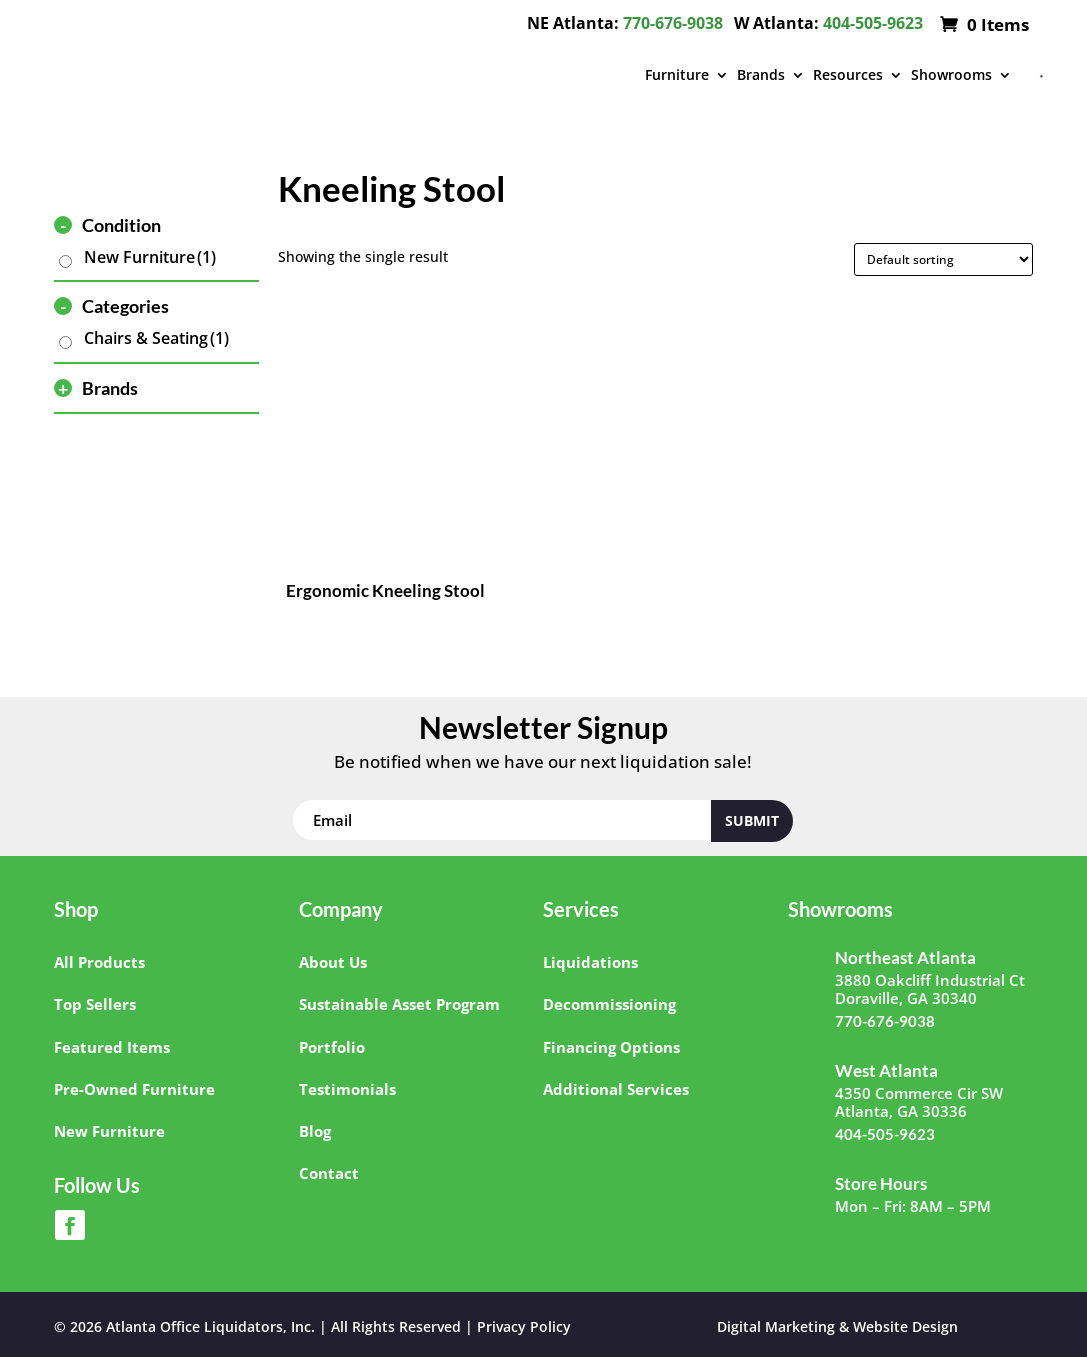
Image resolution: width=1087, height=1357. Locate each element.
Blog (315, 1131)
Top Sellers (95, 1004)
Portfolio (332, 1047)
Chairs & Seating (156, 338)
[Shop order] (943, 259)
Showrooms (951, 74)
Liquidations (590, 962)
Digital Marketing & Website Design (837, 1326)
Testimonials (347, 1089)
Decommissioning (609, 1004)
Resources (848, 74)
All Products (99, 962)
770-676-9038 (673, 23)
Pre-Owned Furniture (134, 1089)
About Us (333, 962)
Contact (329, 1173)
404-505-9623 (873, 23)
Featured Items (112, 1047)
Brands (761, 74)
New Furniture (150, 257)
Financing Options (611, 1047)
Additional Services (616, 1089)
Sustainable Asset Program (399, 1004)
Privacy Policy (524, 1326)
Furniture (677, 74)
